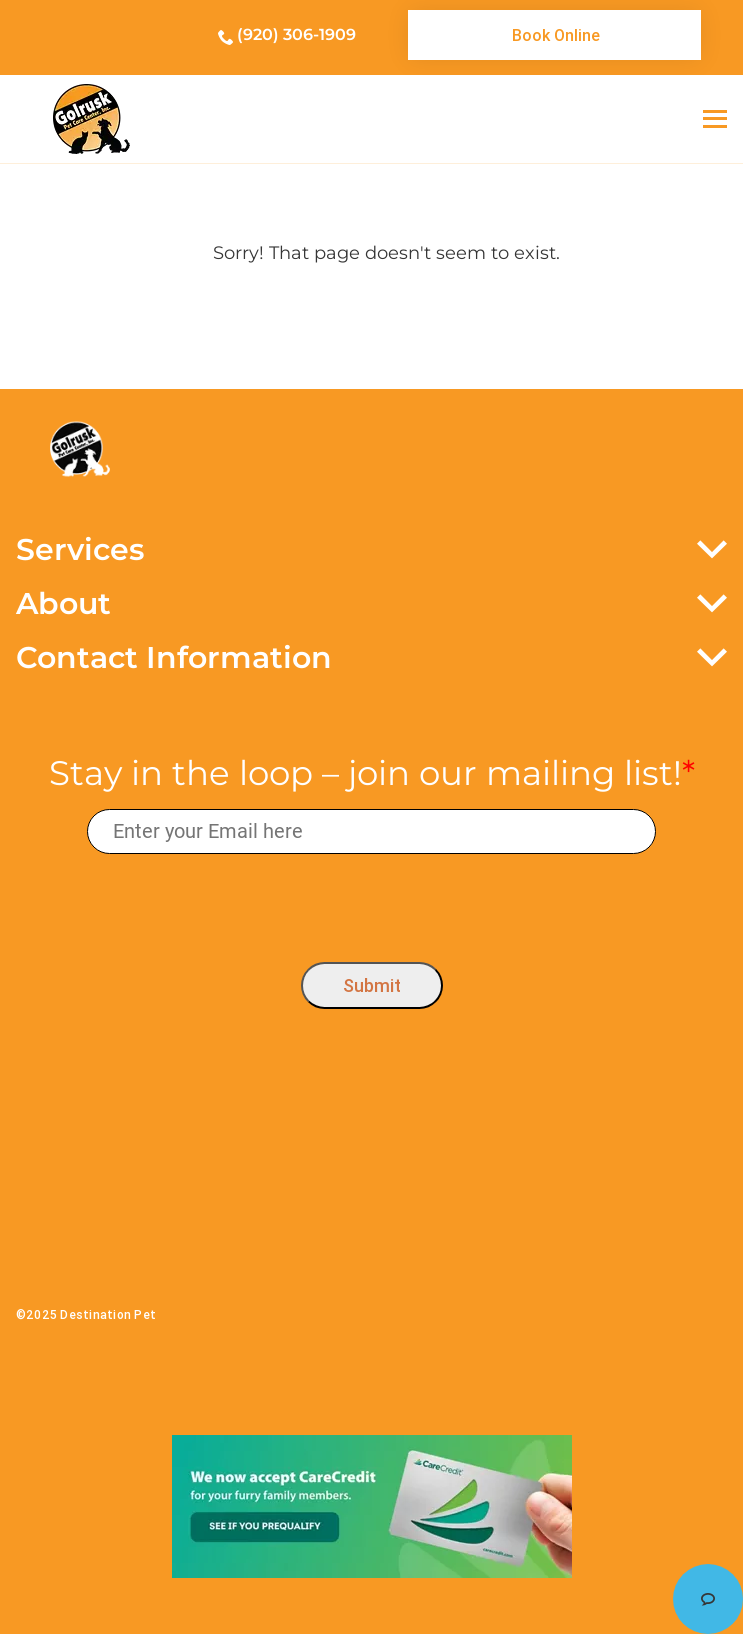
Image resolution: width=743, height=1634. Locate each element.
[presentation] (371, 902)
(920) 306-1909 (296, 34)
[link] (554, 35)
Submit (372, 985)
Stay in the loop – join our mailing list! (372, 773)
